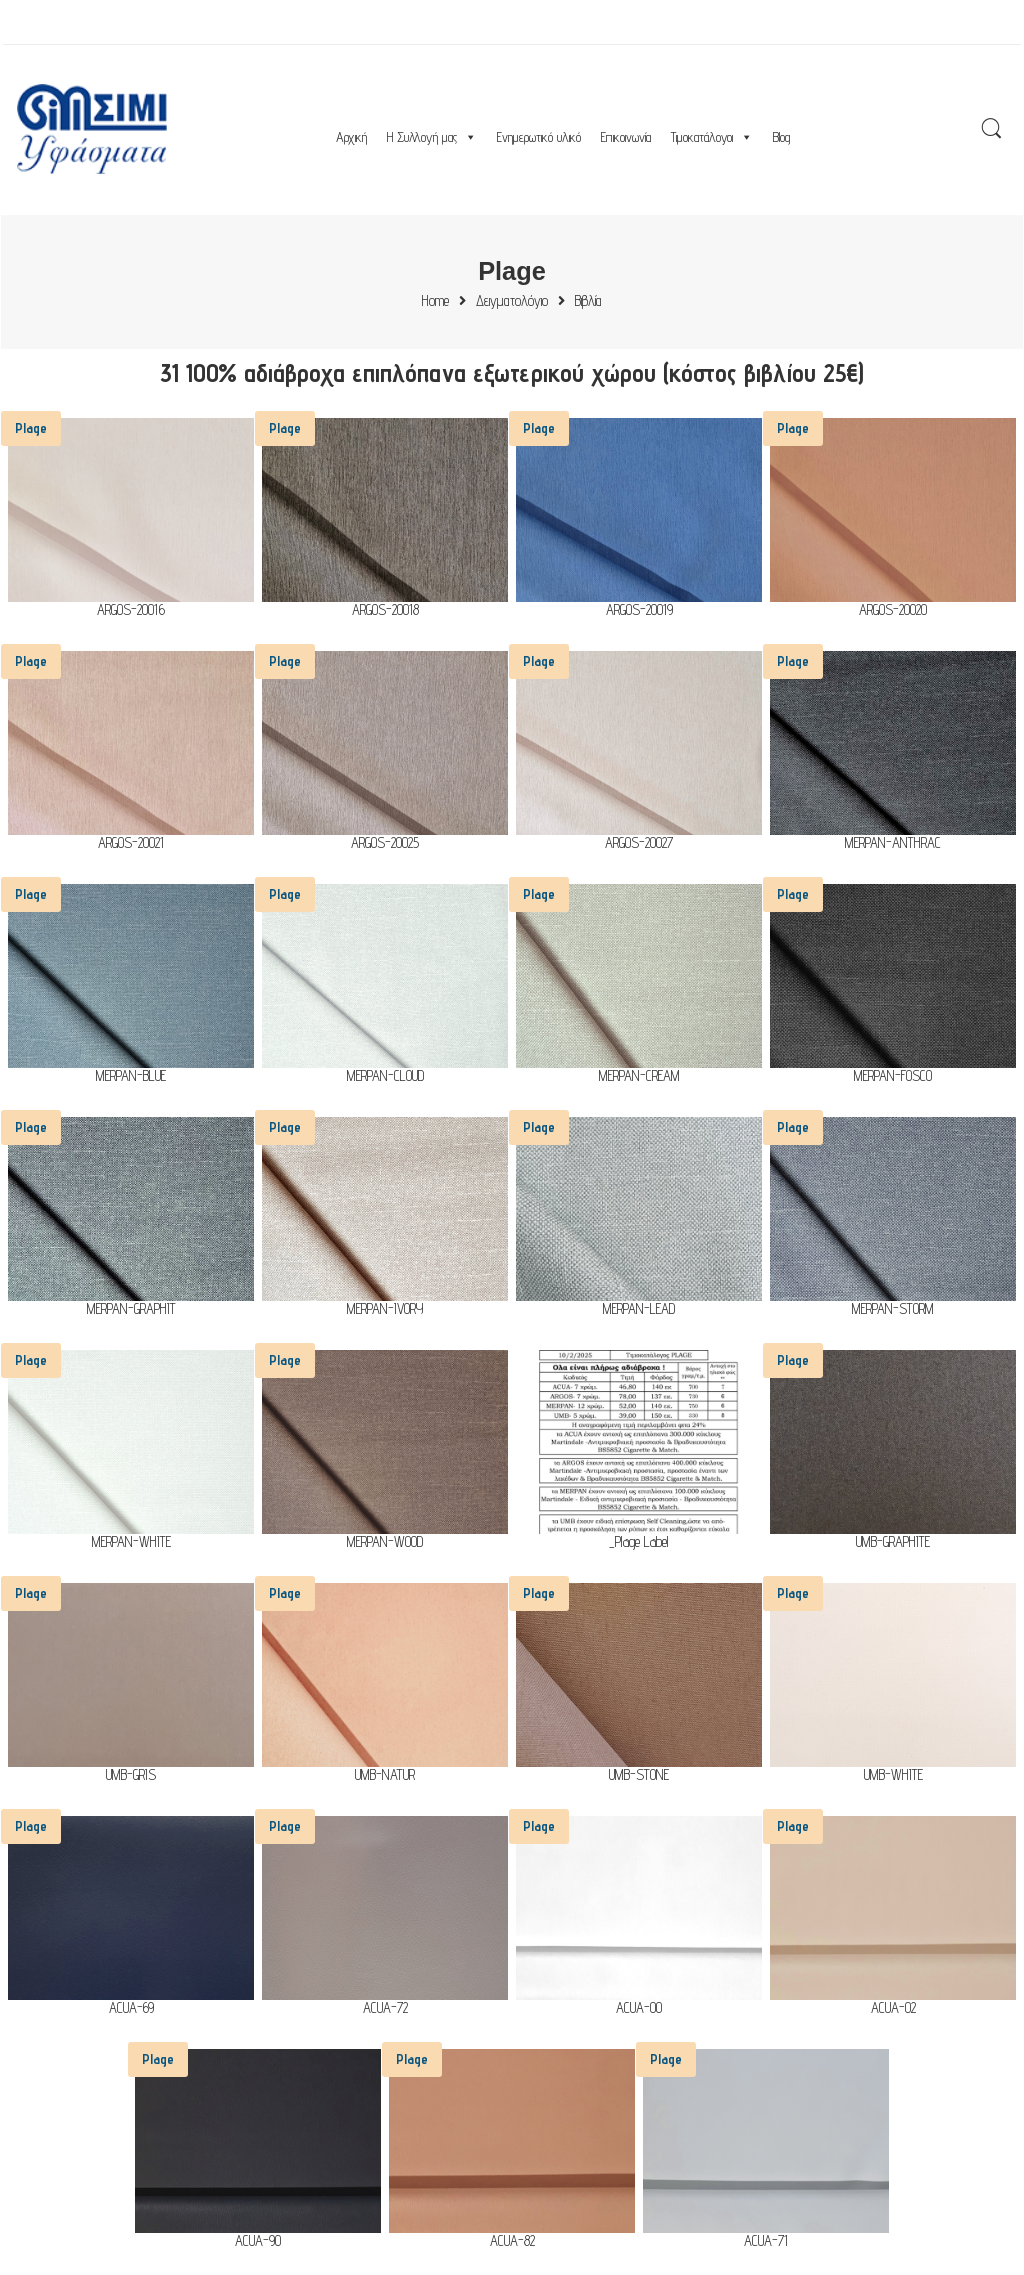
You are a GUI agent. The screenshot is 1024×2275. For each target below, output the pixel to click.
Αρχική (351, 137)
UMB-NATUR (385, 1775)
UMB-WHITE (893, 1775)
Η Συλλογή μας (432, 137)
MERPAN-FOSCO (893, 1076)
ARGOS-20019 (639, 610)
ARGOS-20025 (385, 843)
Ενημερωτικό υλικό (539, 137)
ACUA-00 (639, 2008)
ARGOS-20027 (639, 843)
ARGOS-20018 (385, 610)
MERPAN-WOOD (385, 1542)
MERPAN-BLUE (131, 1076)
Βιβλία (588, 301)
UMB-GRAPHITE (893, 1542)
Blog (781, 137)
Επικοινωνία (626, 137)
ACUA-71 (766, 2241)
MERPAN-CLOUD (385, 1076)
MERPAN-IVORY (385, 1309)
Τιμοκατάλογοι (712, 137)
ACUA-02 (893, 2008)
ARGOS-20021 (131, 843)
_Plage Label (639, 1542)
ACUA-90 (258, 2241)
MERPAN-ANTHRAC (893, 843)
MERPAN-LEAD (639, 1309)
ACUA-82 (512, 2241)
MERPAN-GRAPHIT (131, 1309)
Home (435, 301)
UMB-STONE (639, 1775)
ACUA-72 (385, 2008)
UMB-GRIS (131, 1775)
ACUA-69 (131, 2008)
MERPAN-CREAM (639, 1076)
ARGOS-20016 (131, 610)
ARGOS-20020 (893, 610)
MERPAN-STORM (893, 1309)
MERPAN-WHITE (131, 1542)
